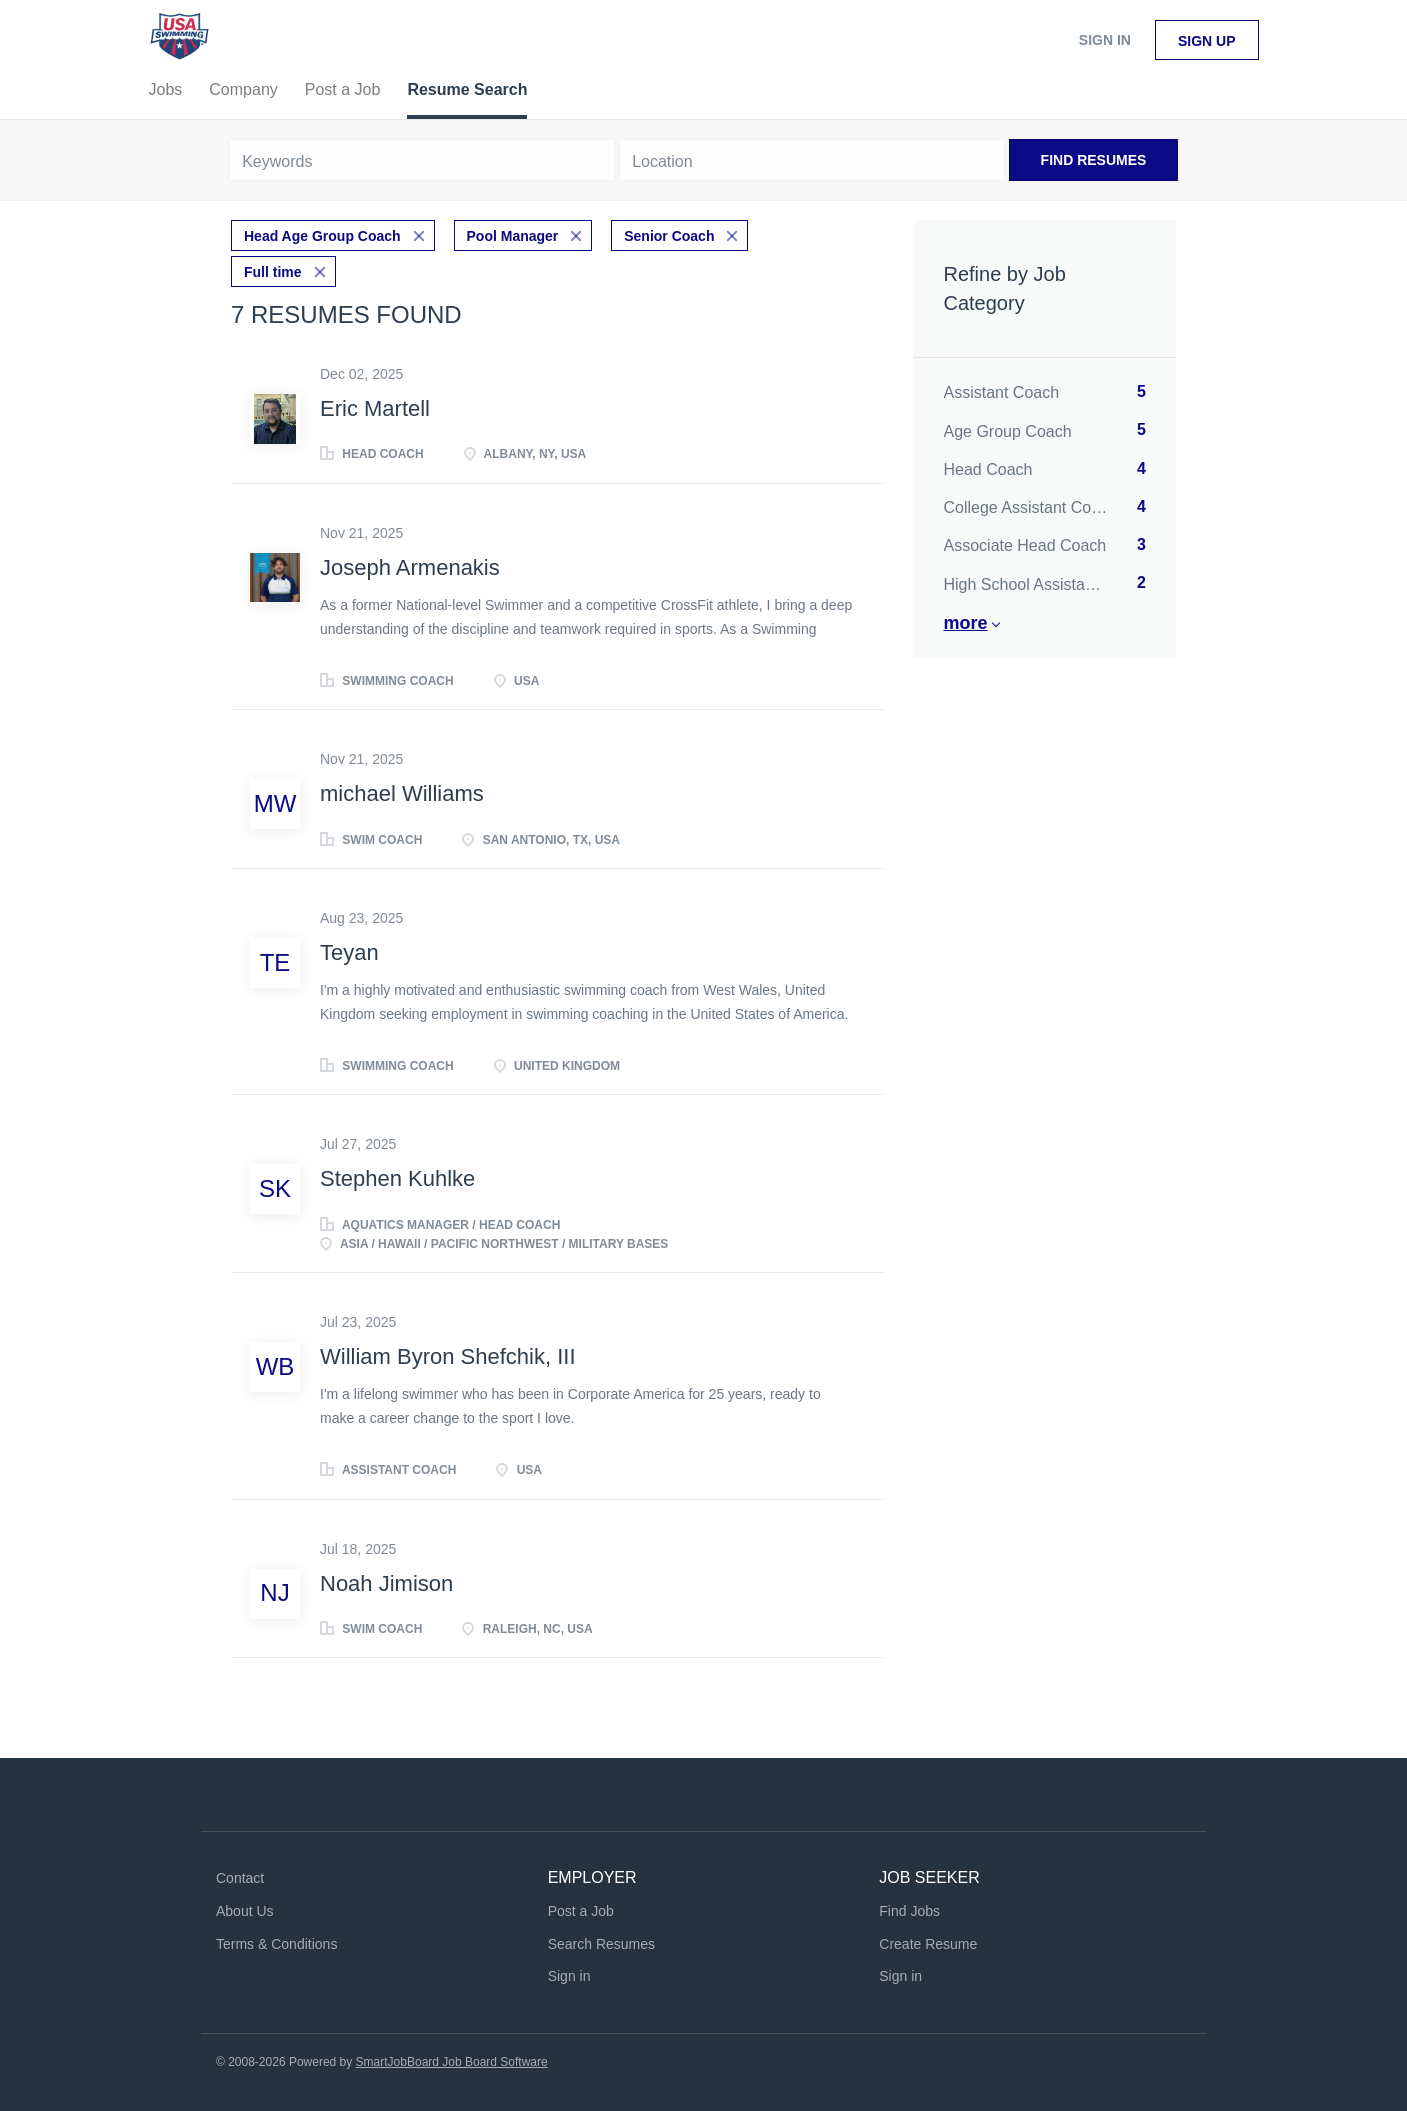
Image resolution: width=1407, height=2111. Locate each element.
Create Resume (928, 1944)
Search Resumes (601, 1944)
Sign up (1207, 41)
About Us (245, 1911)
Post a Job (581, 1911)
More (966, 623)
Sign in (1105, 40)
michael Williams (402, 793)
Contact (240, 1878)
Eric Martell (375, 408)
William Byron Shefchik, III (448, 1356)
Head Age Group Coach (322, 236)
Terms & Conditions (276, 1944)
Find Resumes (1094, 160)
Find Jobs (909, 1911)
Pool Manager (513, 236)
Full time (273, 272)
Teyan (349, 952)
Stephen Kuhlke (397, 1178)
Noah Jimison (386, 1583)
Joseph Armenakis (410, 567)
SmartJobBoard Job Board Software (452, 2062)
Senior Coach (669, 236)
